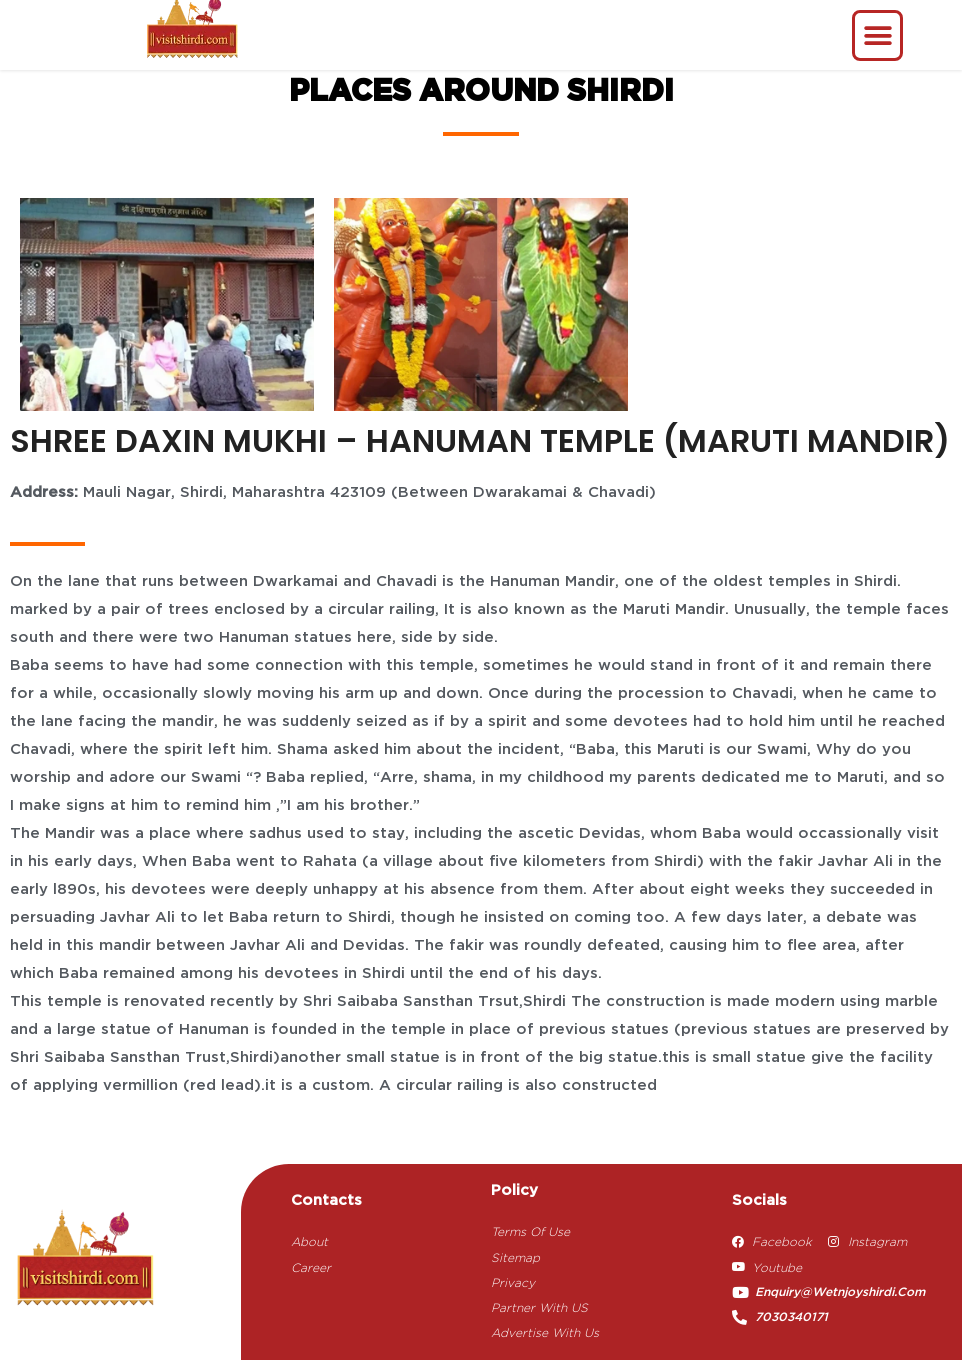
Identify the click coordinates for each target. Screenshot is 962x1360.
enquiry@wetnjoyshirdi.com (840, 1292)
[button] (877, 35)
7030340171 (791, 1317)
